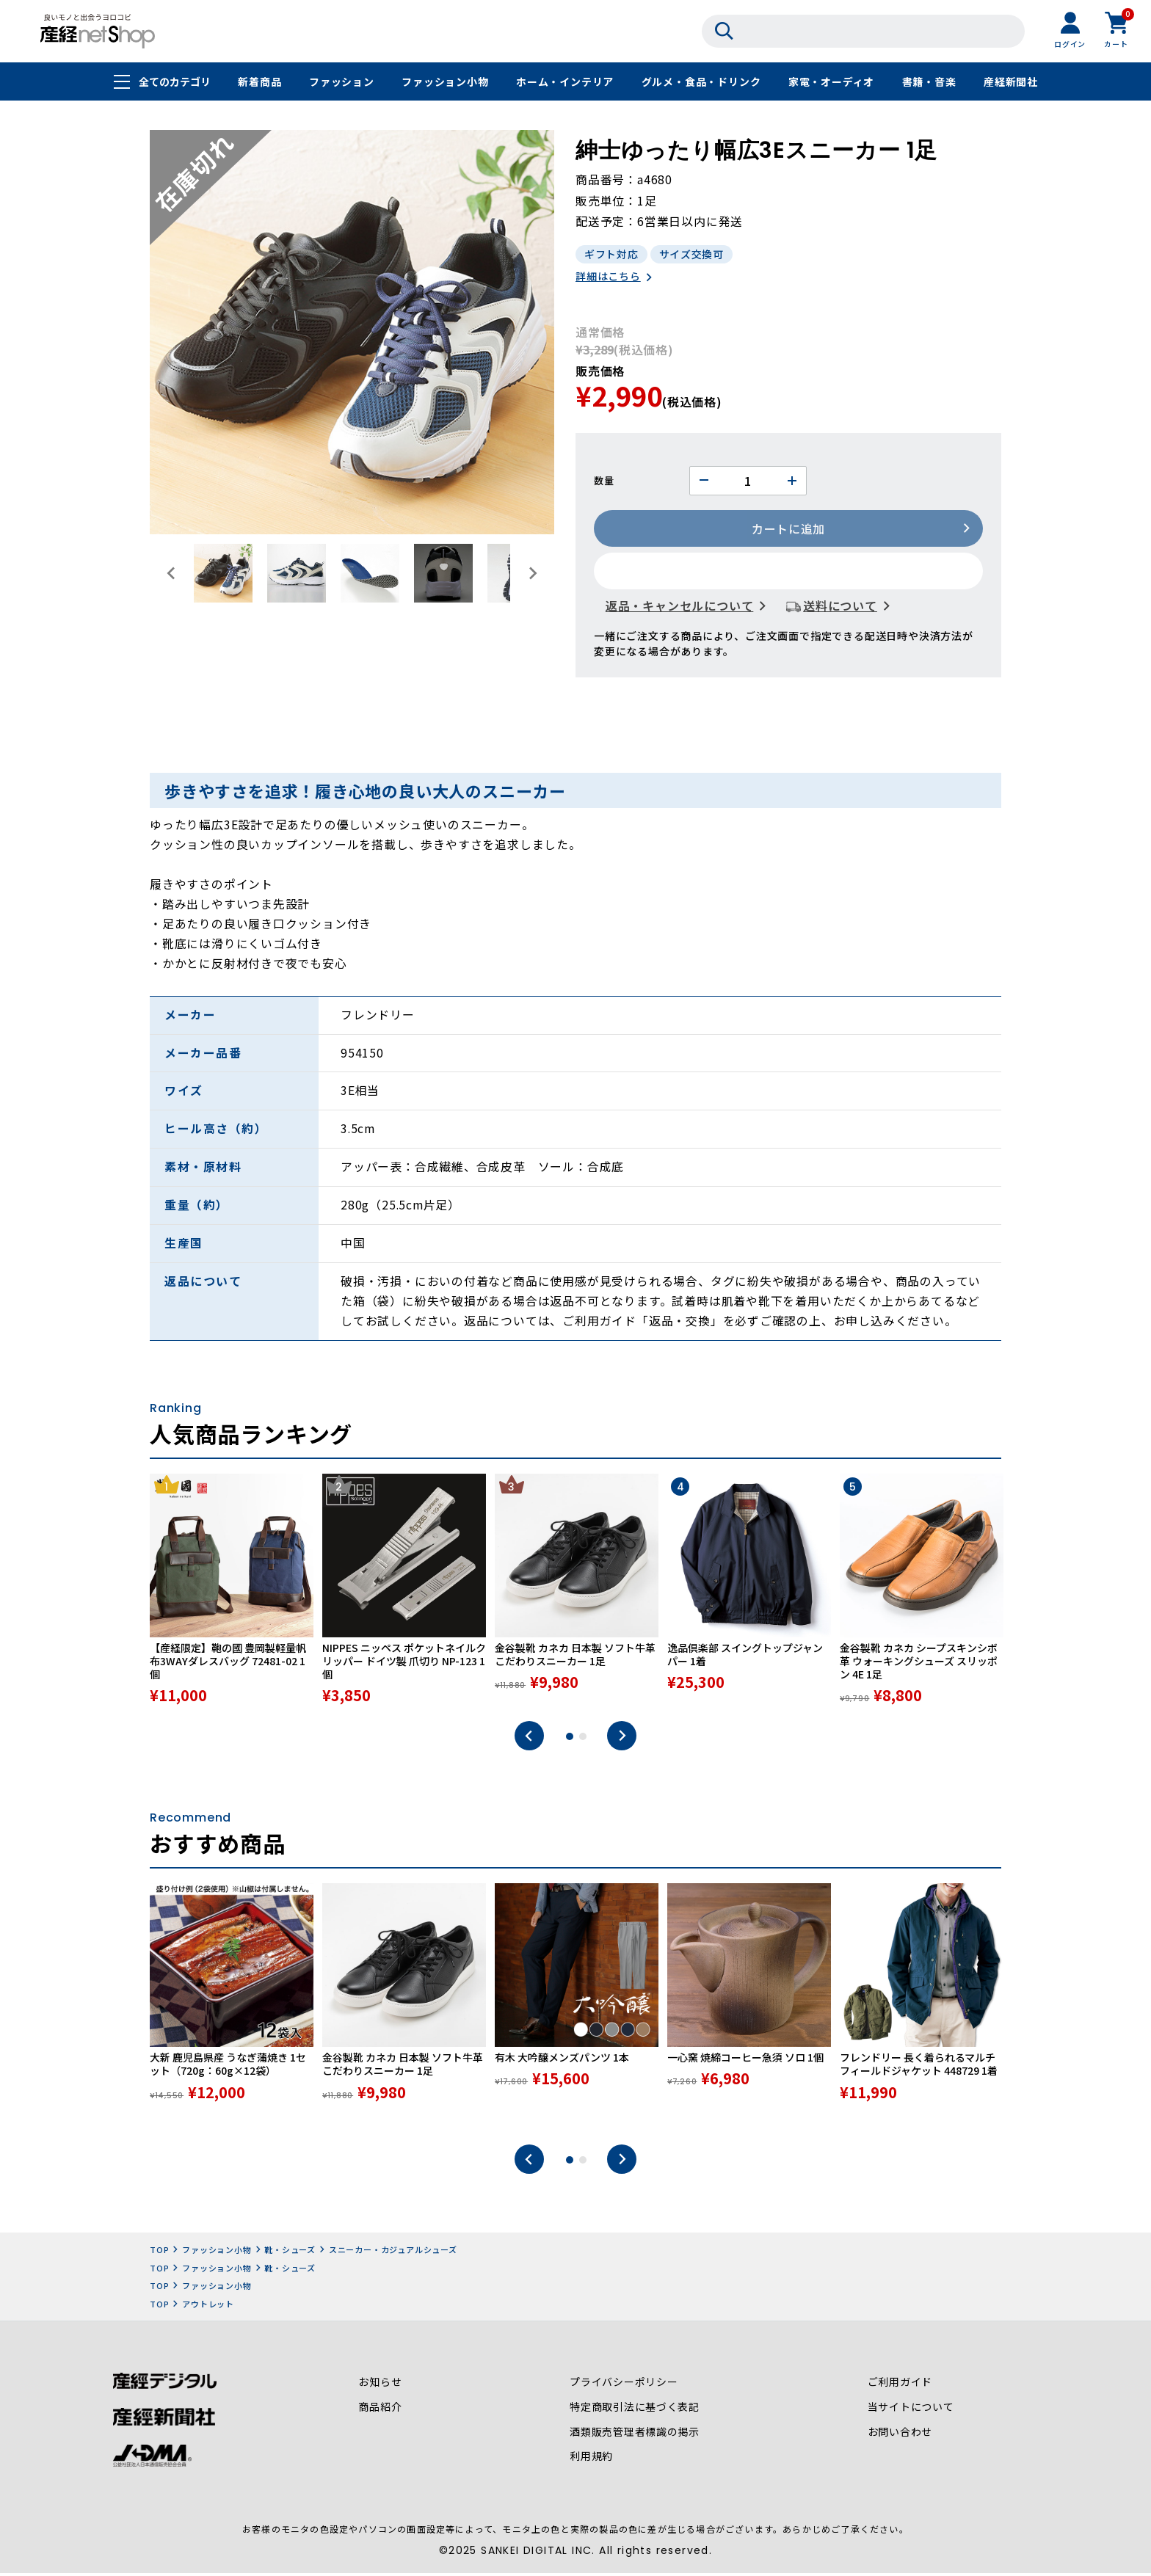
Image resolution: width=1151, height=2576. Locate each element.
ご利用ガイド (899, 2387)
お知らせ (380, 2387)
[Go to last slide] (171, 573)
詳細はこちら (608, 277)
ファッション (341, 82)
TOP (159, 2254)
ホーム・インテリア (565, 82)
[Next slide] (532, 573)
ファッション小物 (445, 82)
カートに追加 (789, 530)
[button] (223, 573)
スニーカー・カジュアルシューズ (393, 2254)
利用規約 (591, 2462)
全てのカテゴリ (175, 82)
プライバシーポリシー (624, 2387)
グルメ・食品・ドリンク (701, 82)
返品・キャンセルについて (680, 607)
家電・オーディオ (831, 82)
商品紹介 (380, 2412)
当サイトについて (910, 2412)
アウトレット (208, 2308)
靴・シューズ (290, 2254)
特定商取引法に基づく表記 (635, 2412)
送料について (840, 607)
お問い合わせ (899, 2437)
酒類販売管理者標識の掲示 (635, 2437)
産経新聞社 (1011, 82)
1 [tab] (569, 1741)
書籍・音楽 (929, 82)
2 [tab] (583, 1741)
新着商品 (259, 82)
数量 (604, 482)
